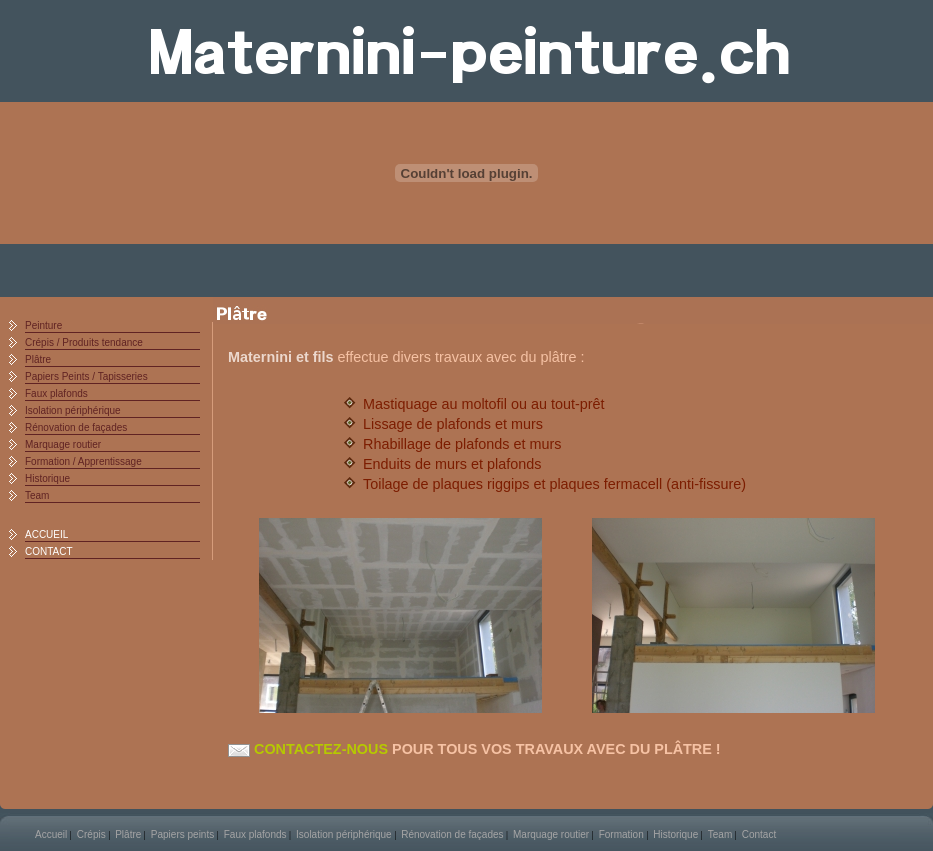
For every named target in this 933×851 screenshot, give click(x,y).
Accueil (51, 834)
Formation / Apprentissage (83, 461)
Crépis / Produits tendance (84, 342)
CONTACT (49, 551)
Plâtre (38, 359)
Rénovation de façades (76, 427)
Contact (759, 834)
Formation (621, 834)
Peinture (43, 325)
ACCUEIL (46, 534)
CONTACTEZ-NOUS (308, 749)
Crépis (91, 834)
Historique (47, 478)
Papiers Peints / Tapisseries (86, 376)
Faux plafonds (56, 393)
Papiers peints (182, 834)
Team (37, 495)
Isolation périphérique (73, 410)
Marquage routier (63, 444)
